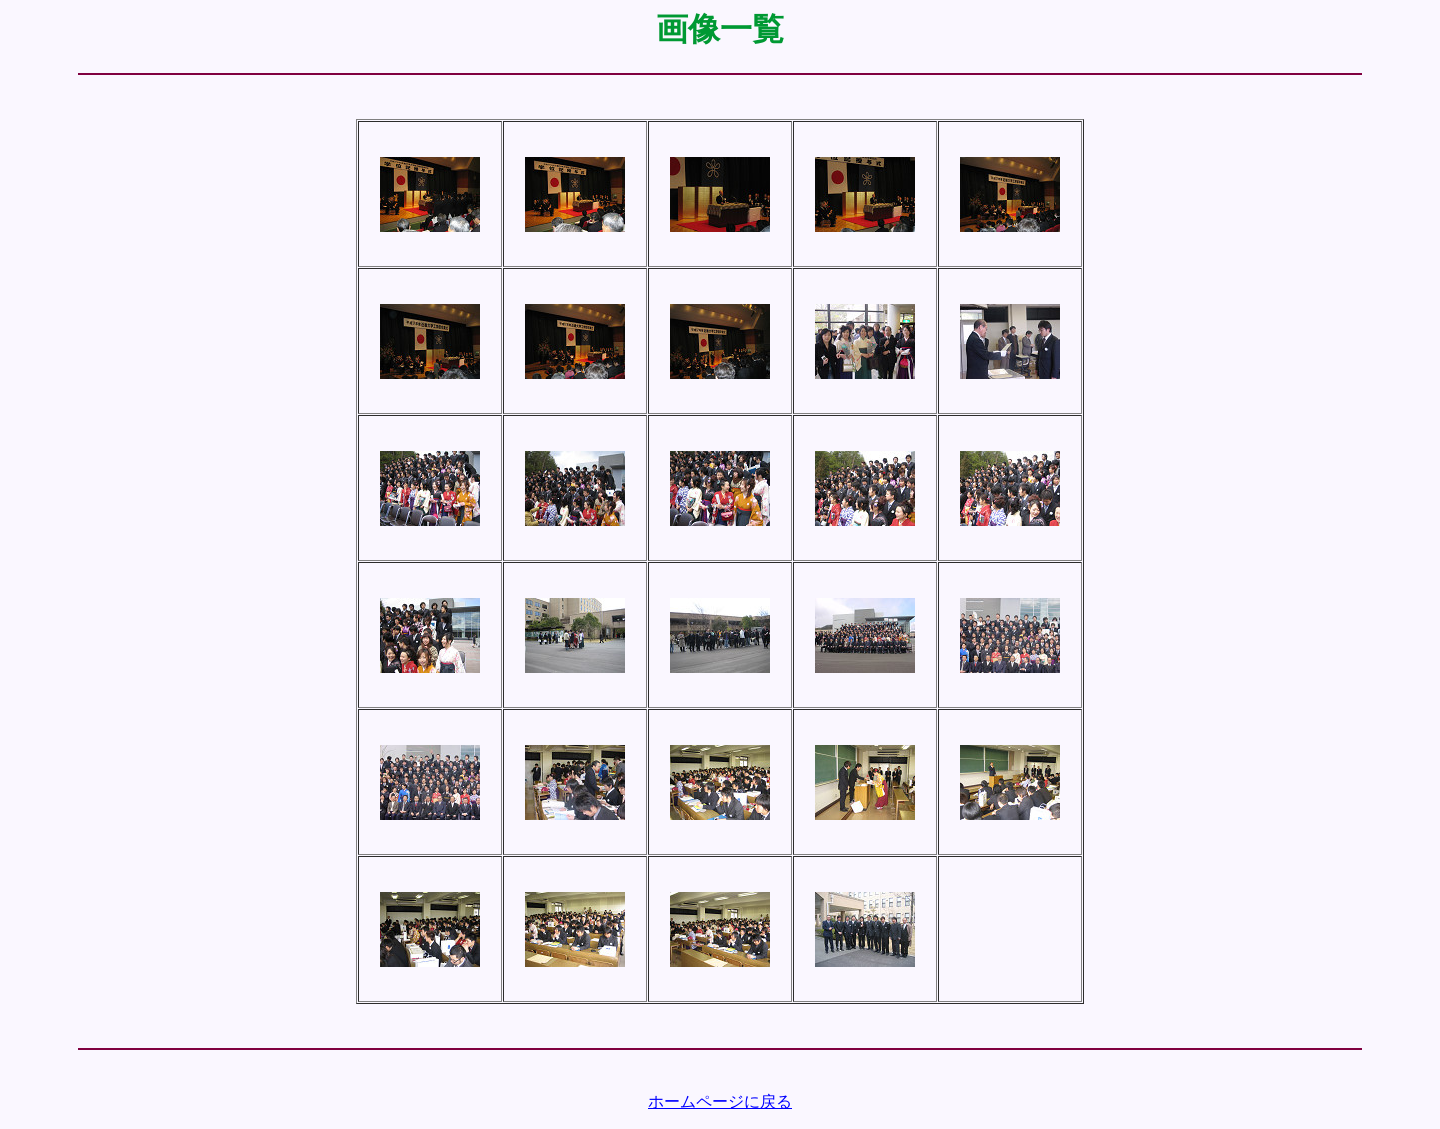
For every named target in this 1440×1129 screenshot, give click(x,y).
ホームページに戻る (720, 1101)
